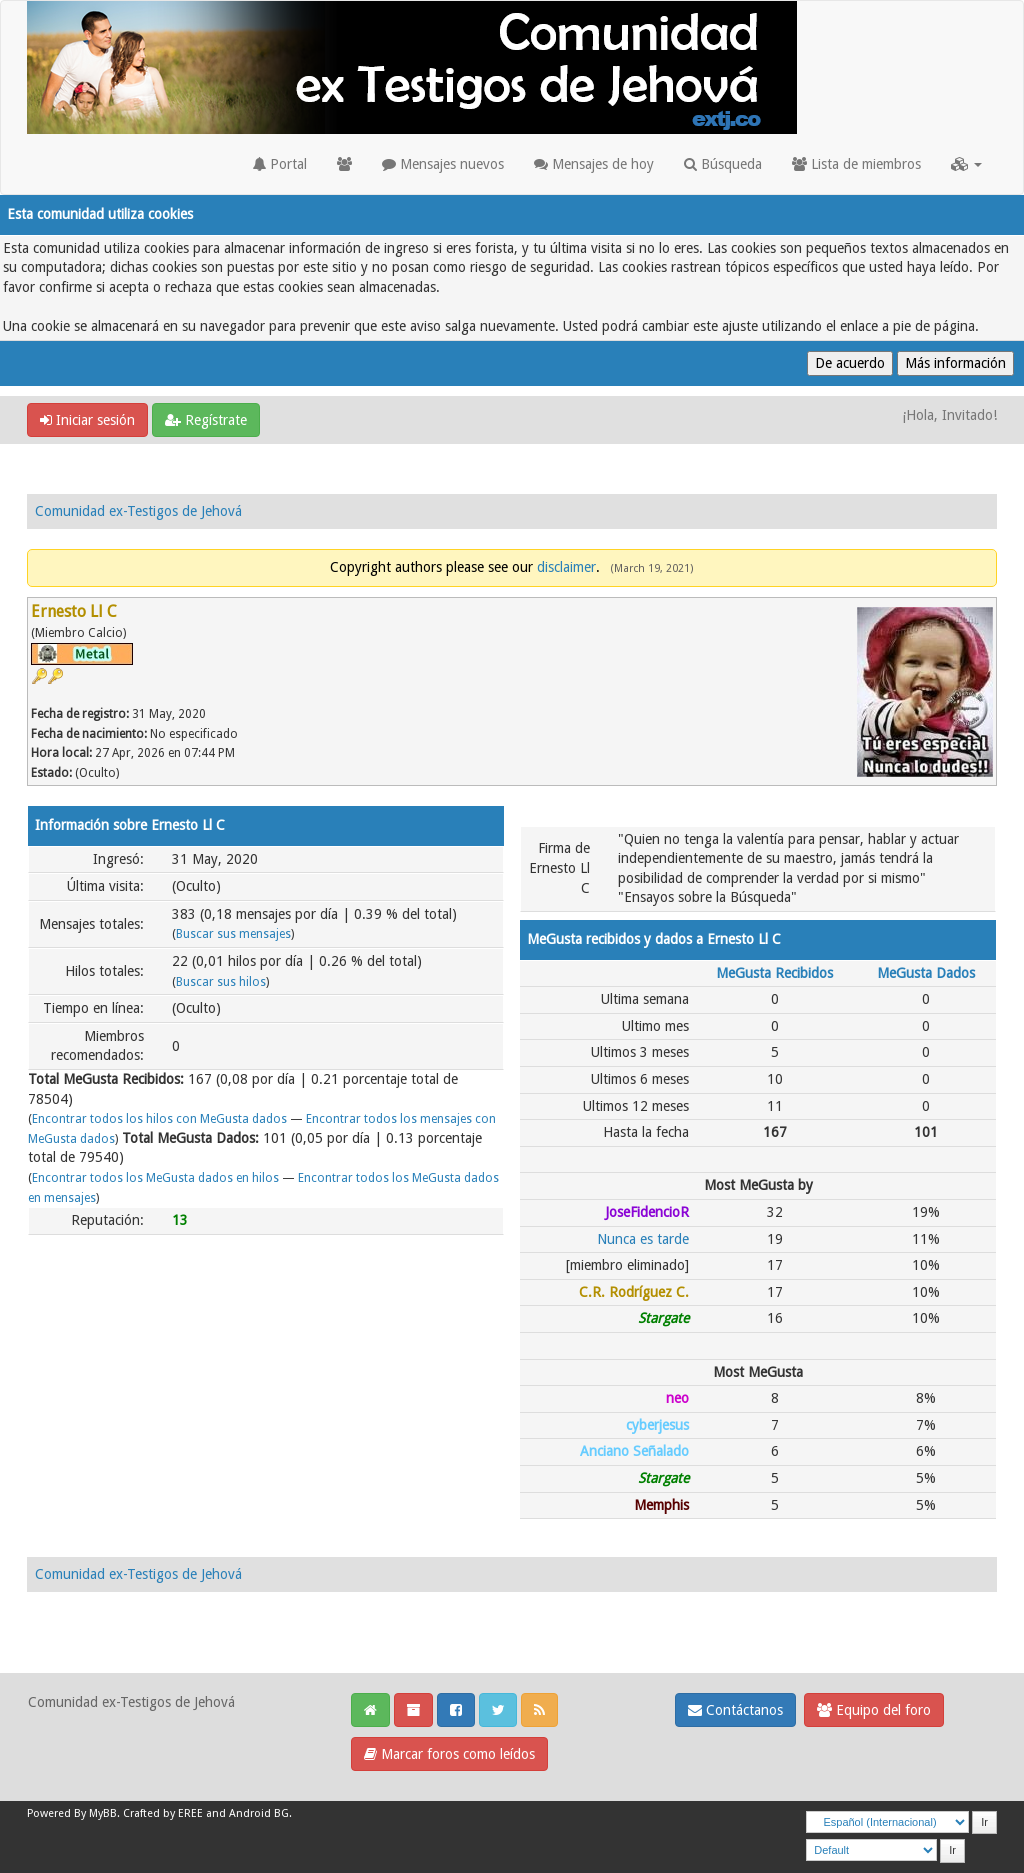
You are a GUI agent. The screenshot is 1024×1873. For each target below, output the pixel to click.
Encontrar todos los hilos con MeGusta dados (159, 1119)
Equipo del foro (874, 1710)
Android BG (259, 1813)
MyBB (103, 1813)
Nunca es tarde (643, 1239)
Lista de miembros (856, 164)
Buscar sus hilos (221, 982)
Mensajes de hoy (594, 164)
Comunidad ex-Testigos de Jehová (138, 511)
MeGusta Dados (926, 973)
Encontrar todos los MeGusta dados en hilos (155, 1178)
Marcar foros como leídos (449, 1754)
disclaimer (566, 567)
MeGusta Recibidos (774, 973)
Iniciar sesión (87, 420)
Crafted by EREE (163, 1813)
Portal (280, 164)
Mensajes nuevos (443, 164)
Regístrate (206, 420)
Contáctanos (735, 1710)
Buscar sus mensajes (233, 934)
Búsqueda (723, 164)
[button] (966, 164)
